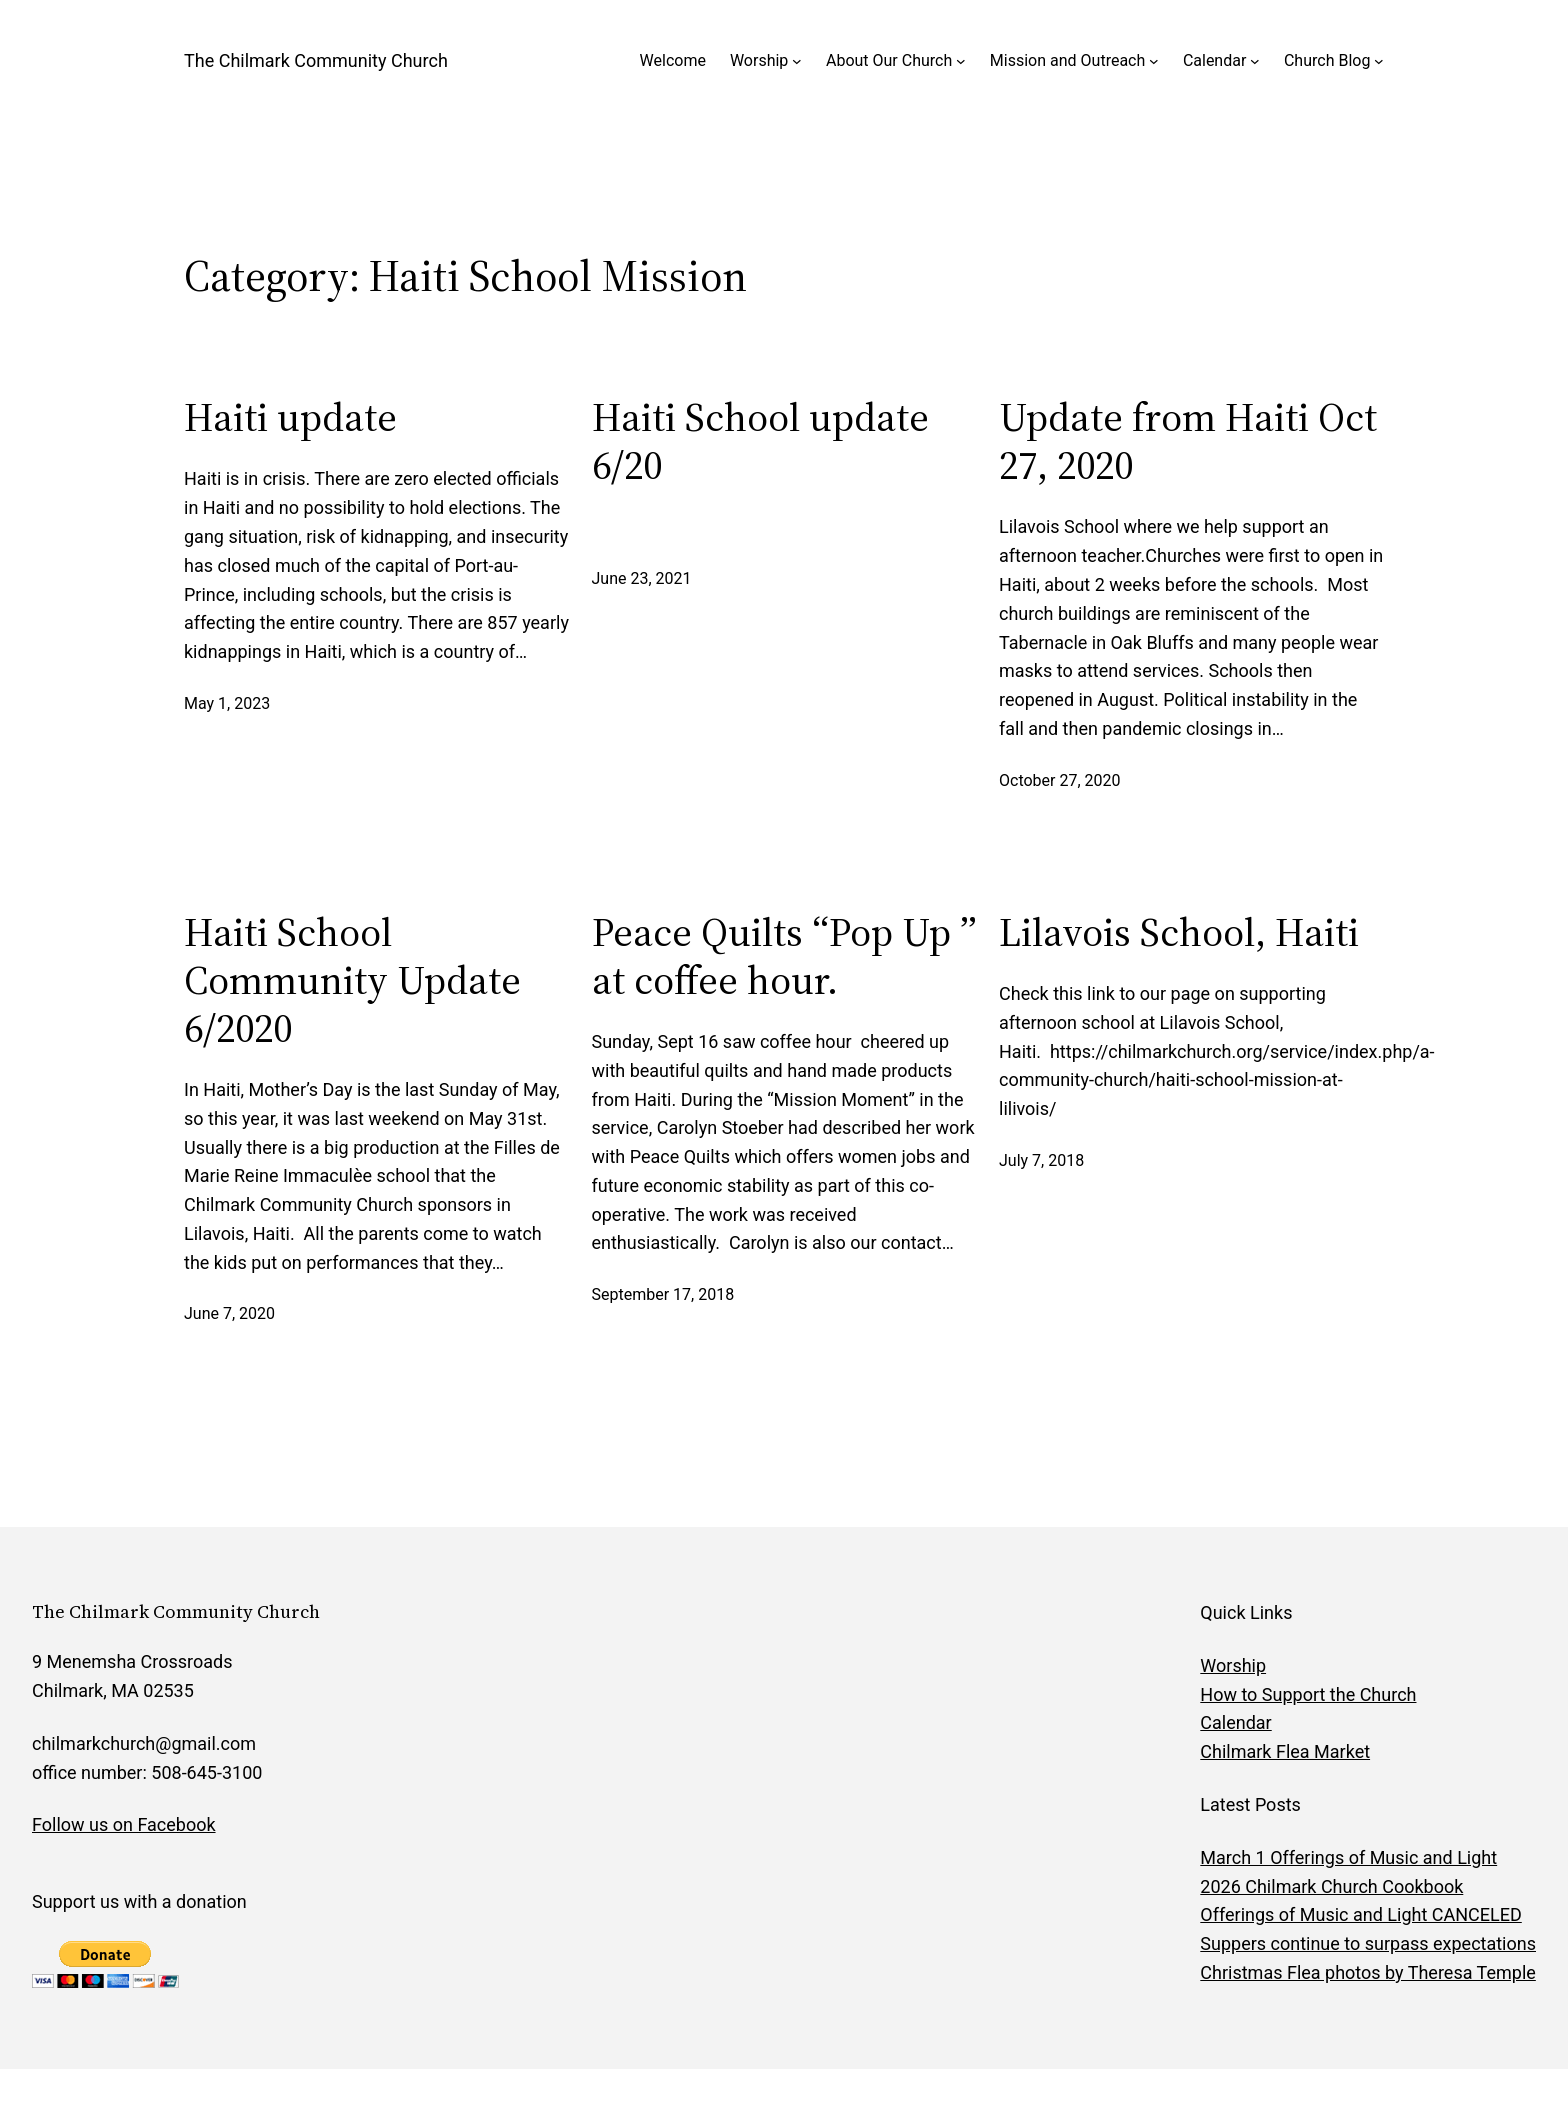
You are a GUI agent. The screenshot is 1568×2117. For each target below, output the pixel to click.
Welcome (673, 60)
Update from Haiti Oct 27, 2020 (1188, 441)
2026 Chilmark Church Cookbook (1331, 1886)
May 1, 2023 (227, 703)
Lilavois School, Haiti (1179, 932)
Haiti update (290, 417)
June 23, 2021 (642, 578)
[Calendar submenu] (1255, 61)
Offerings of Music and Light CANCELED (1360, 1914)
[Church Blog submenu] (1379, 61)
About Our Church (889, 60)
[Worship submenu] (797, 61)
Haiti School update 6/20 (760, 441)
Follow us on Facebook (124, 1824)
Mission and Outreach (1067, 60)
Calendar (1214, 60)
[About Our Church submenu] (961, 61)
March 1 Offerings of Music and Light (1348, 1857)
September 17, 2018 (663, 1294)
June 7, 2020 (229, 1313)
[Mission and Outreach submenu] (1154, 61)
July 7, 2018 (1041, 1160)
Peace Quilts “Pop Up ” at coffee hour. (784, 956)
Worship (759, 60)
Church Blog (1327, 60)
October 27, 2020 (1060, 780)
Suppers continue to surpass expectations (1368, 1943)
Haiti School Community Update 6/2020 (352, 980)
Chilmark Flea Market (1285, 1751)
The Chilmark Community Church (316, 60)
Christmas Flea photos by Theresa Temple (1368, 1972)
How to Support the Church (1308, 1694)
